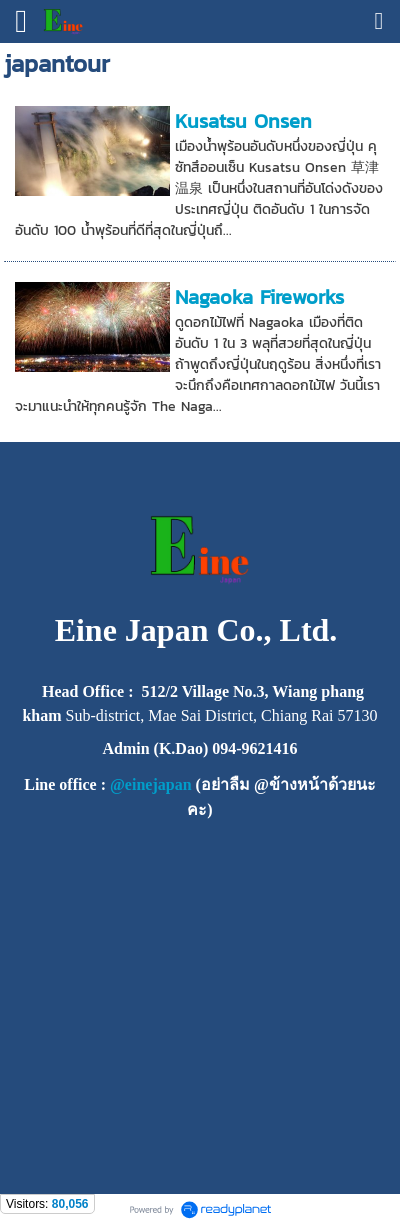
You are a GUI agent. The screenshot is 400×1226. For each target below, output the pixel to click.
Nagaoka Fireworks (259, 297)
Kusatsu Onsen (243, 121)
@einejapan (151, 784)
